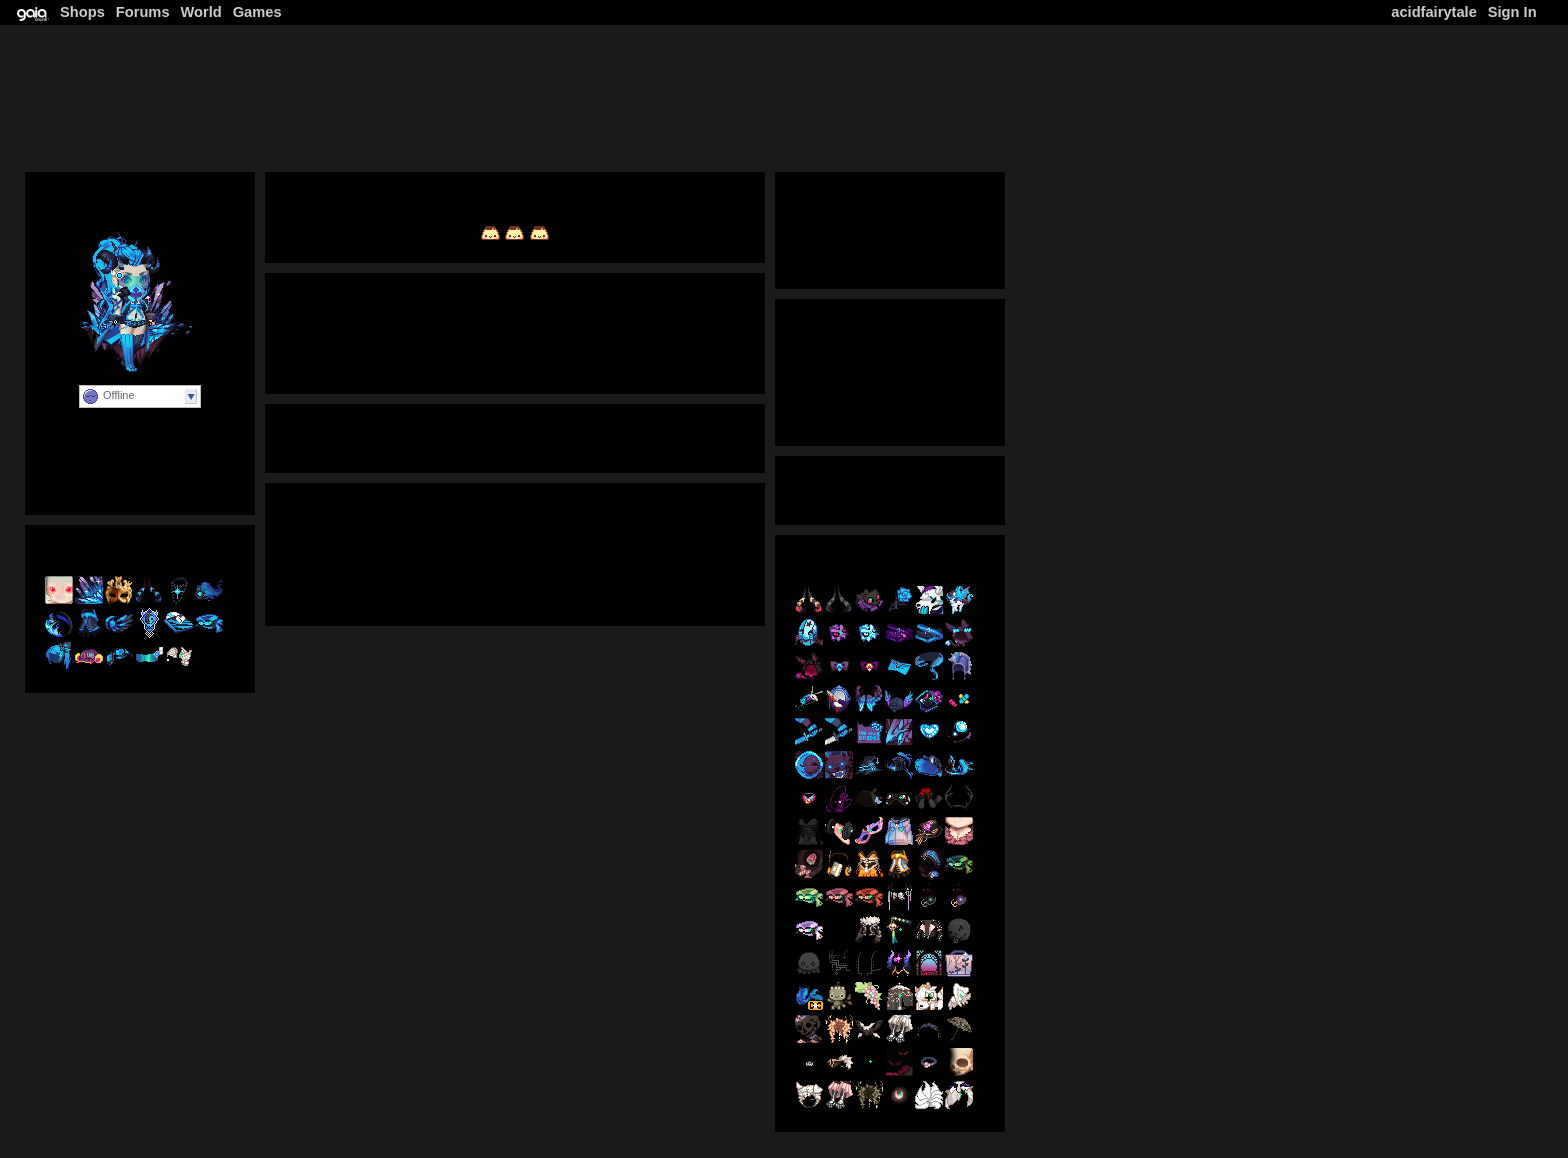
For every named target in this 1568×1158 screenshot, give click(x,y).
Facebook (574, 589)
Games (257, 12)
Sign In (1512, 12)
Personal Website (140, 478)
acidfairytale (1434, 12)
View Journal (515, 331)
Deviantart (337, 589)
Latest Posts (889, 409)
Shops (82, 12)
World (201, 12)
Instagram (489, 589)
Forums (143, 12)
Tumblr (413, 589)
